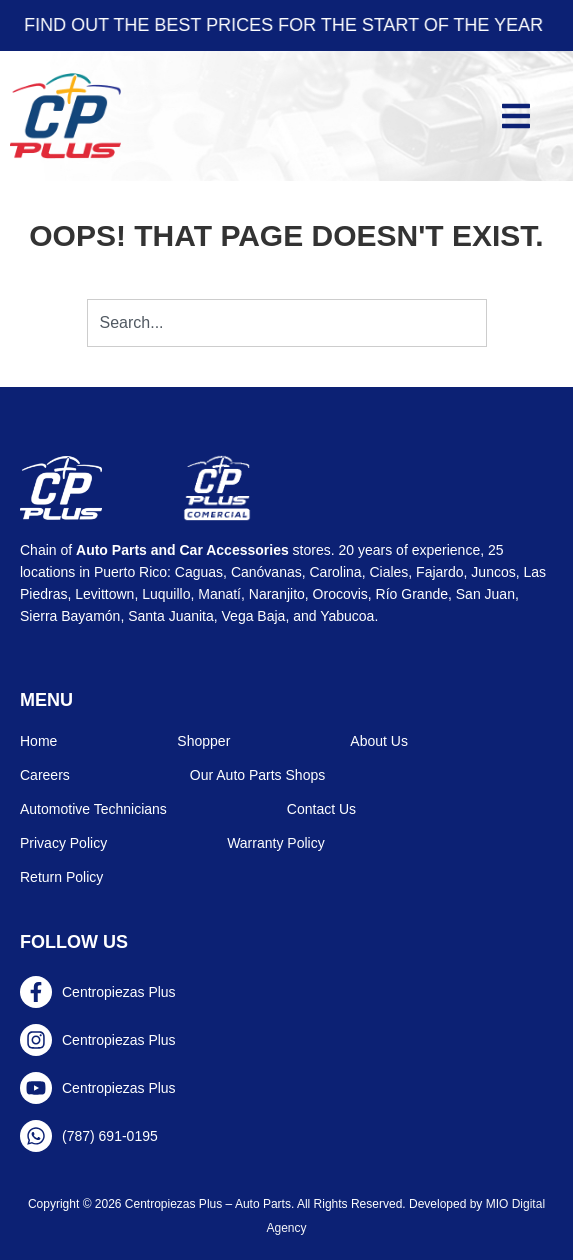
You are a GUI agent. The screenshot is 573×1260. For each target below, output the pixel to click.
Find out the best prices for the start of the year (286, 25)
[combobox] (287, 323)
